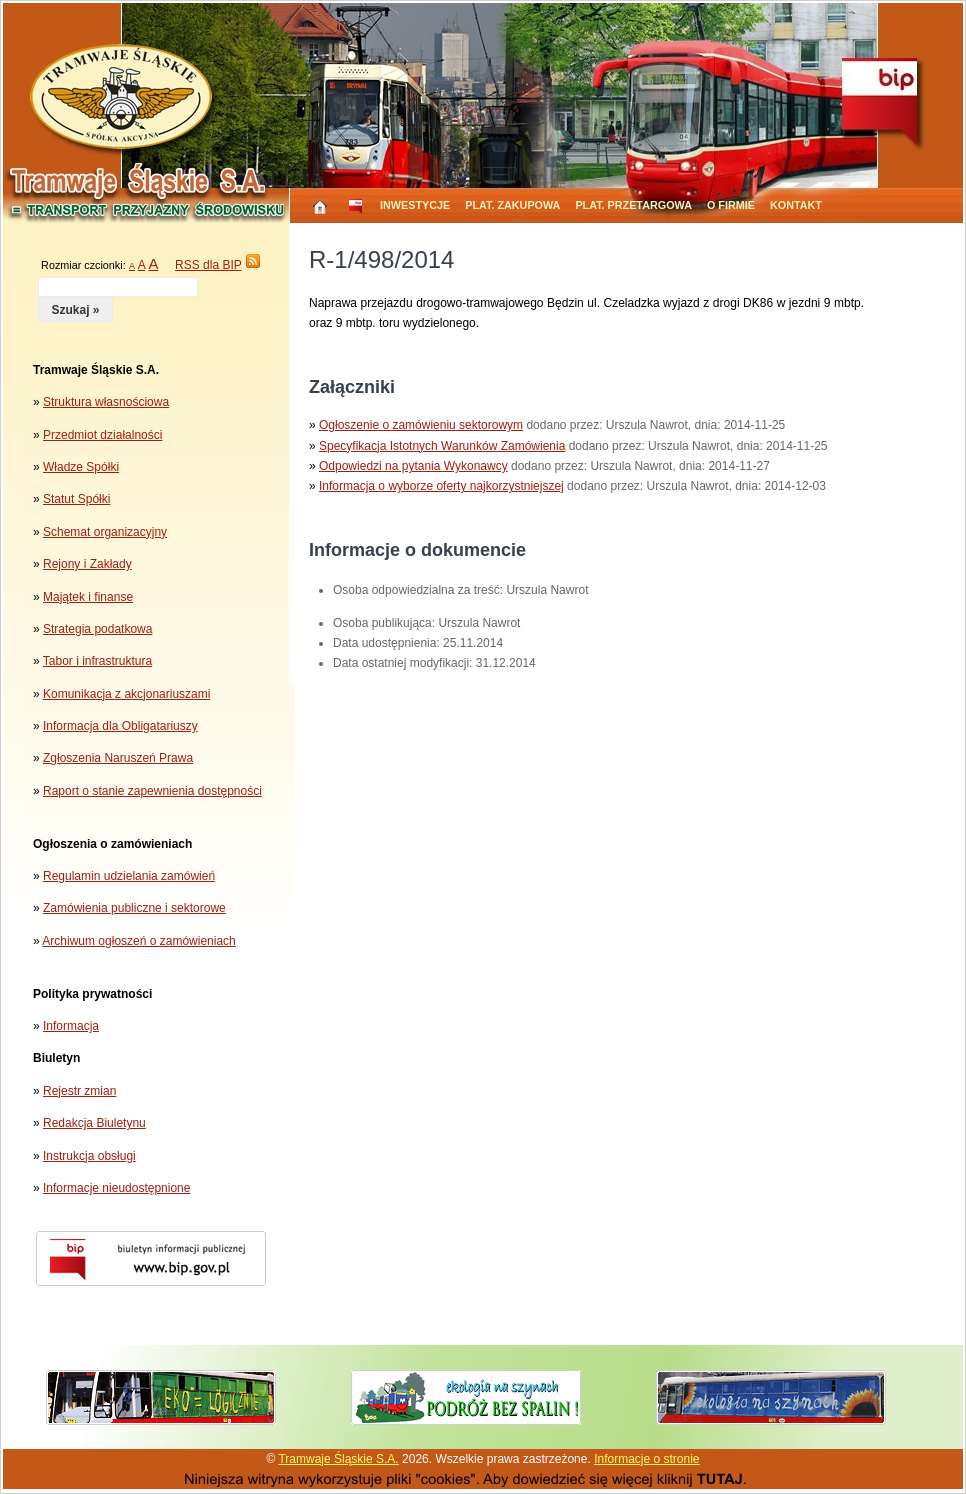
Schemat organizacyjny (105, 532)
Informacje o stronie (646, 1459)
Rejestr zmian (79, 1091)
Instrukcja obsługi (89, 1156)
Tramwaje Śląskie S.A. (338, 1459)
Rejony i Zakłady (87, 564)
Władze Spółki (81, 467)
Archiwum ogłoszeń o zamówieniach (138, 941)
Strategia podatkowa (97, 629)
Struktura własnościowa (106, 402)
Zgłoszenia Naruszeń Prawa (118, 758)
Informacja (71, 1026)
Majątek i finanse (88, 597)
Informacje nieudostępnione (116, 1188)
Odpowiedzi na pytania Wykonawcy (413, 466)
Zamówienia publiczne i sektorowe (134, 908)
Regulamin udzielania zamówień (129, 876)
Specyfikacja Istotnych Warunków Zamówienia (442, 446)
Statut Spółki (76, 499)
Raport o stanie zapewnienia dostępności (152, 791)
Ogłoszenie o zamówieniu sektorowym (421, 425)
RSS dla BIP (208, 265)
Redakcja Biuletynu (94, 1123)
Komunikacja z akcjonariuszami (126, 694)
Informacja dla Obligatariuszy (120, 726)
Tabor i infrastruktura (97, 661)
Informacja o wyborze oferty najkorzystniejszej (441, 486)
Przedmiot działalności (102, 435)
